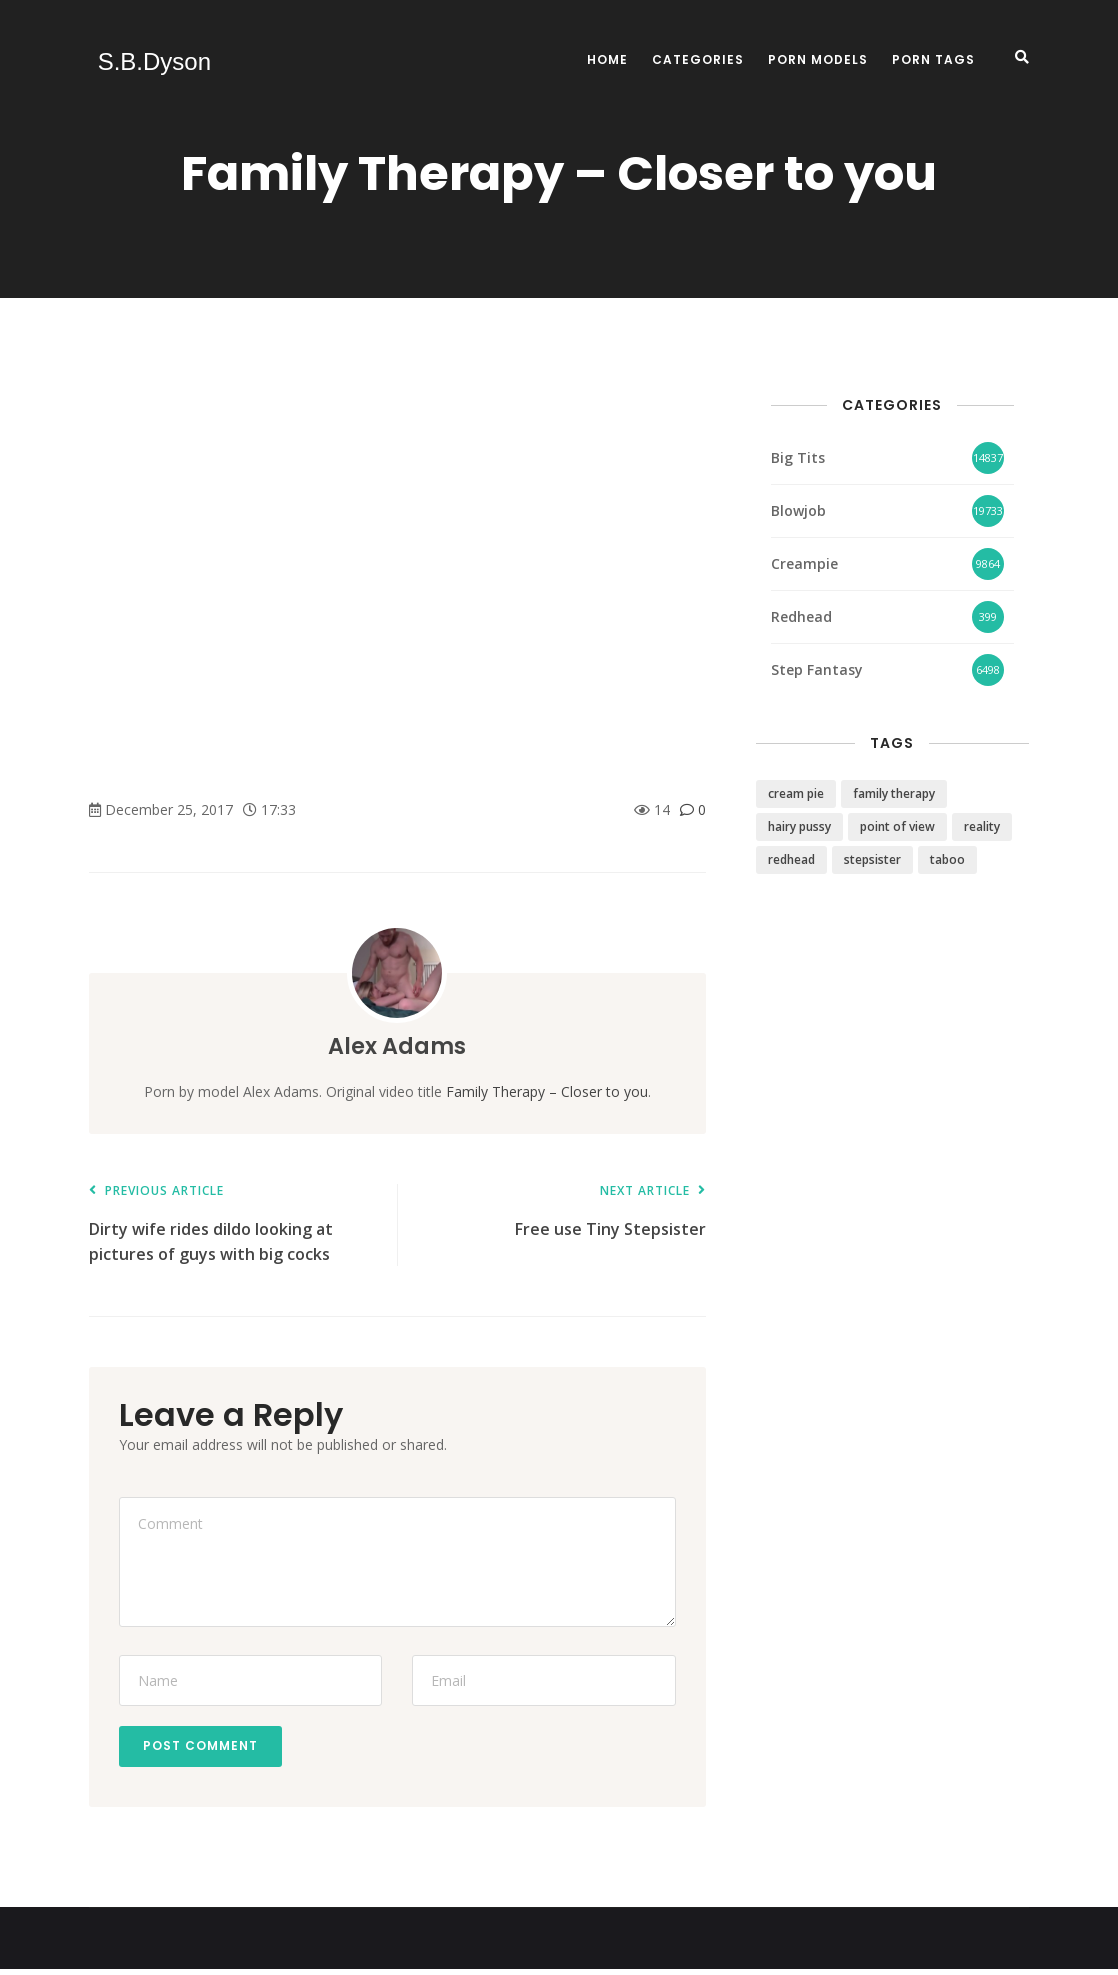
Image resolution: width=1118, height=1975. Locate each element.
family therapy (894, 793)
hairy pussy (799, 826)
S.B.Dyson (145, 62)
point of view (897, 826)
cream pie (796, 793)
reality (982, 826)
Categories (698, 59)
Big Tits (798, 457)
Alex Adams (397, 1045)
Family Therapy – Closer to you (547, 1091)
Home (607, 59)
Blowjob (798, 510)
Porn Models (818, 59)
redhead (791, 859)
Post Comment (206, 1748)
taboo (947, 859)
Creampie (804, 563)
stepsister (872, 859)
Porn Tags (933, 59)
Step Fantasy (817, 669)
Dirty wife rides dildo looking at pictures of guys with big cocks (233, 1224)
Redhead (801, 616)
